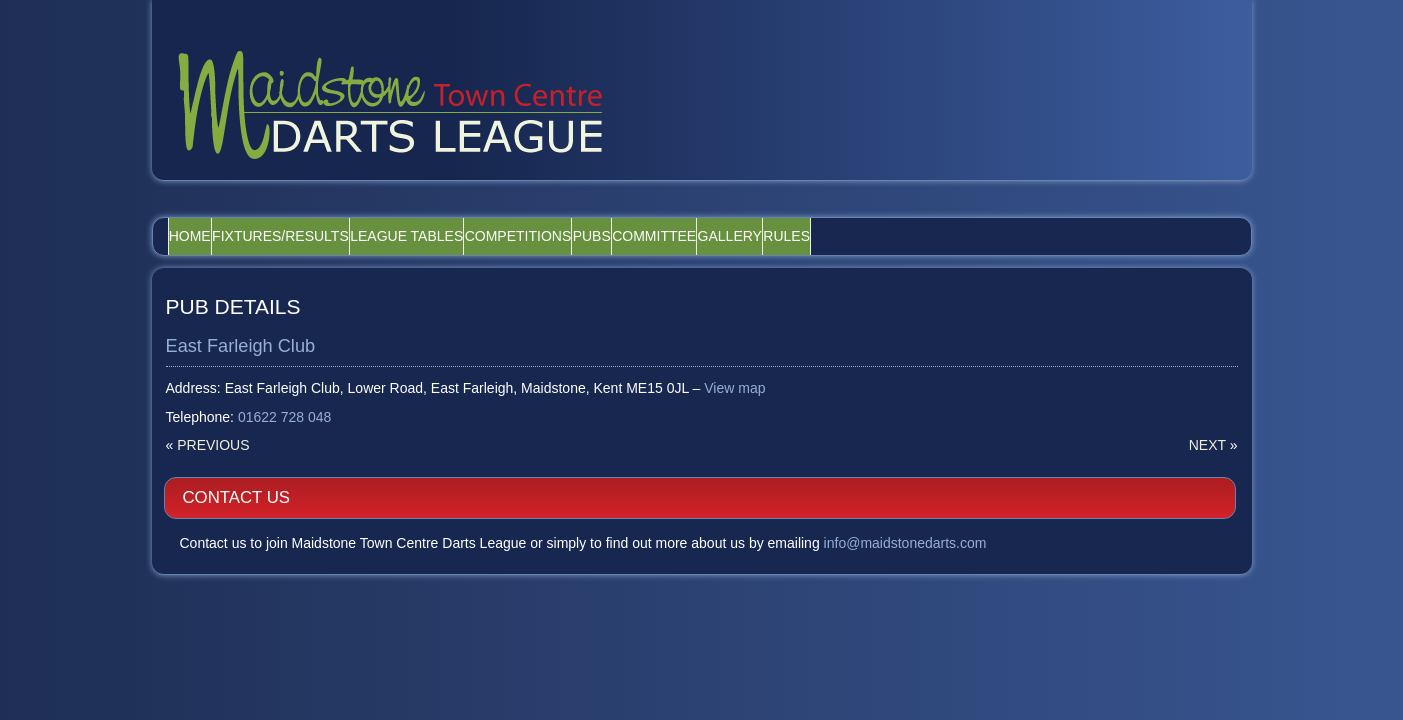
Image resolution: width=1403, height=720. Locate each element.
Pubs (716, 213)
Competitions (614, 213)
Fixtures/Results (322, 213)
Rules (993, 213)
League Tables (475, 213)
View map (735, 365)
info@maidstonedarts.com (1076, 364)
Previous (214, 422)
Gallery (909, 213)
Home (204, 213)
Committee (806, 213)
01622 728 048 (285, 395)
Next (851, 422)
